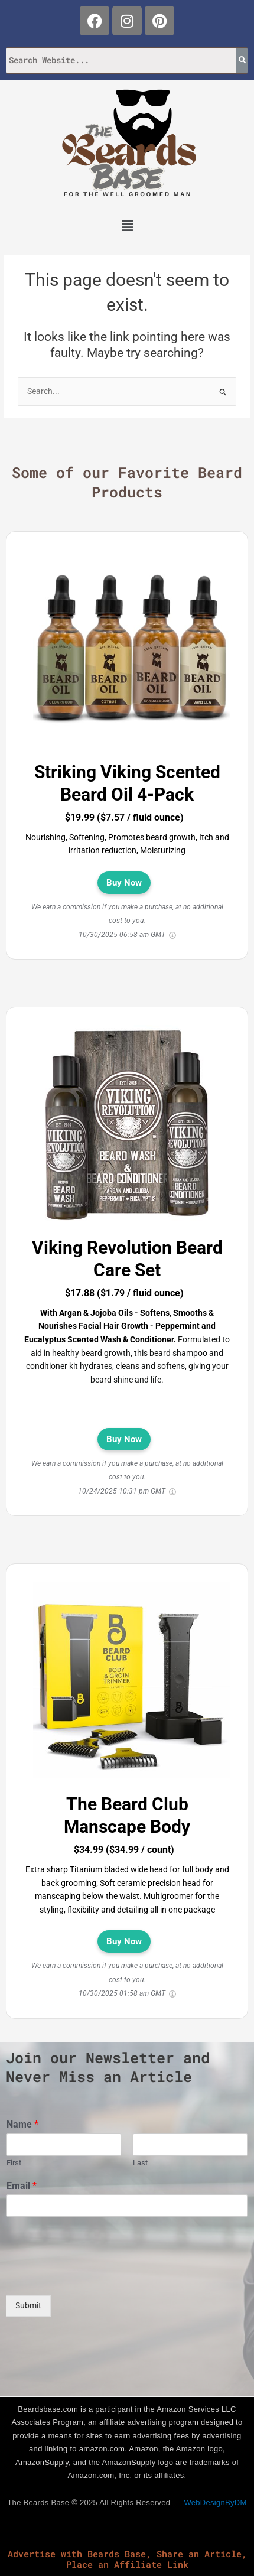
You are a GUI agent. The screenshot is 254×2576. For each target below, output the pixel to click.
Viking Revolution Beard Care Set (127, 1258)
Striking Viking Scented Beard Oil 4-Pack (127, 783)
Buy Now (124, 882)
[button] (127, 226)
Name (22, 2124)
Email (21, 2185)
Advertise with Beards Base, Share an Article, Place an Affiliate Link (127, 2559)
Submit (28, 2305)
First (13, 2162)
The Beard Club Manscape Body (127, 1815)
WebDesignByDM (215, 2502)
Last (140, 2162)
